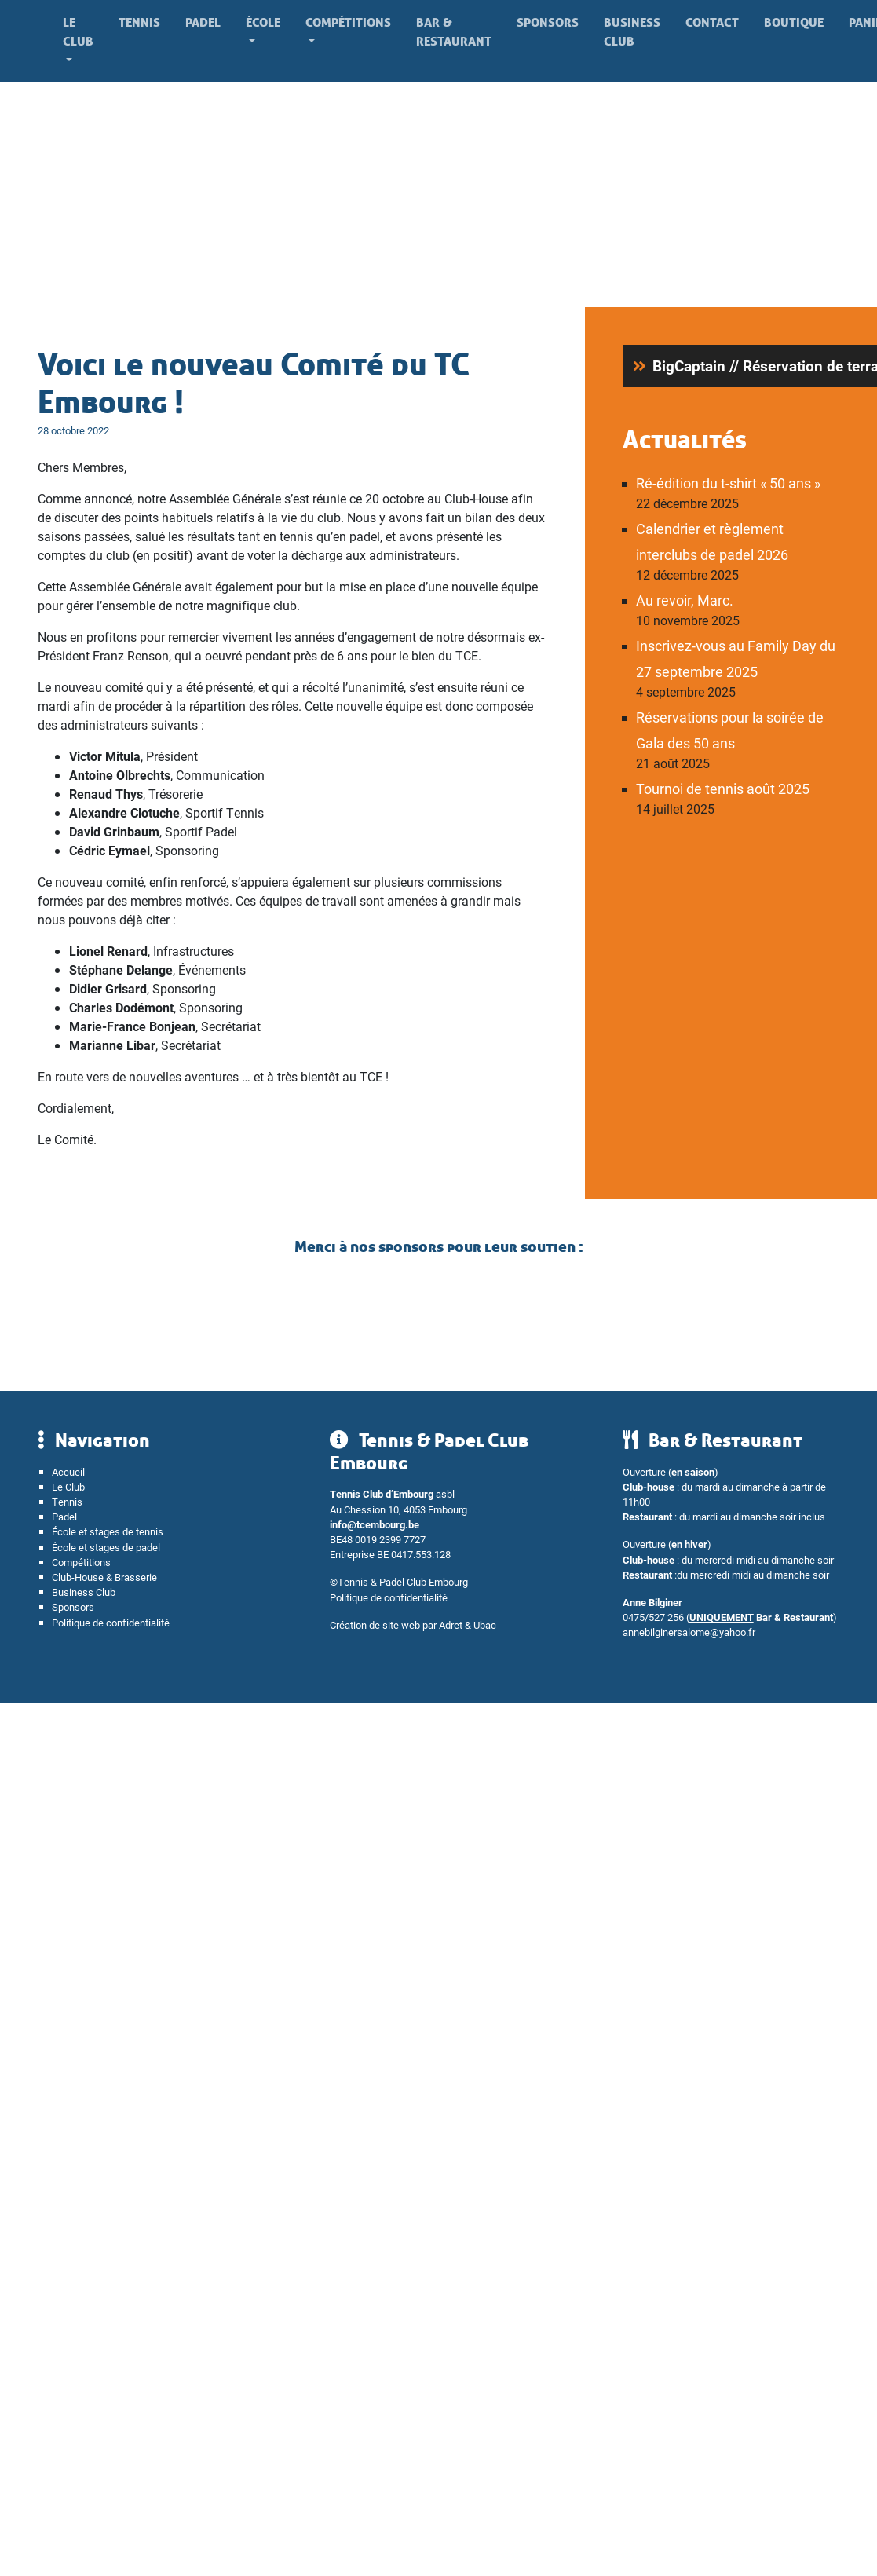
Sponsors (548, 22)
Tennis (139, 22)
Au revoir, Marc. (684, 600)
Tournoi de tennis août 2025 (722, 788)
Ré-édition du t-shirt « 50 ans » (728, 483)
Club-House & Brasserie (104, 1576)
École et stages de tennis (107, 1531)
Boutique (794, 22)
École (263, 22)
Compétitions (348, 22)
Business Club (632, 31)
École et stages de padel (106, 1546)
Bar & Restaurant (453, 31)
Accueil (68, 1471)
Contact (712, 22)
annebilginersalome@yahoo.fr (689, 1631)
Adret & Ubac (467, 1624)
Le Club (78, 31)
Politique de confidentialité (111, 1622)
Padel (203, 22)
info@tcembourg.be (374, 1524)
